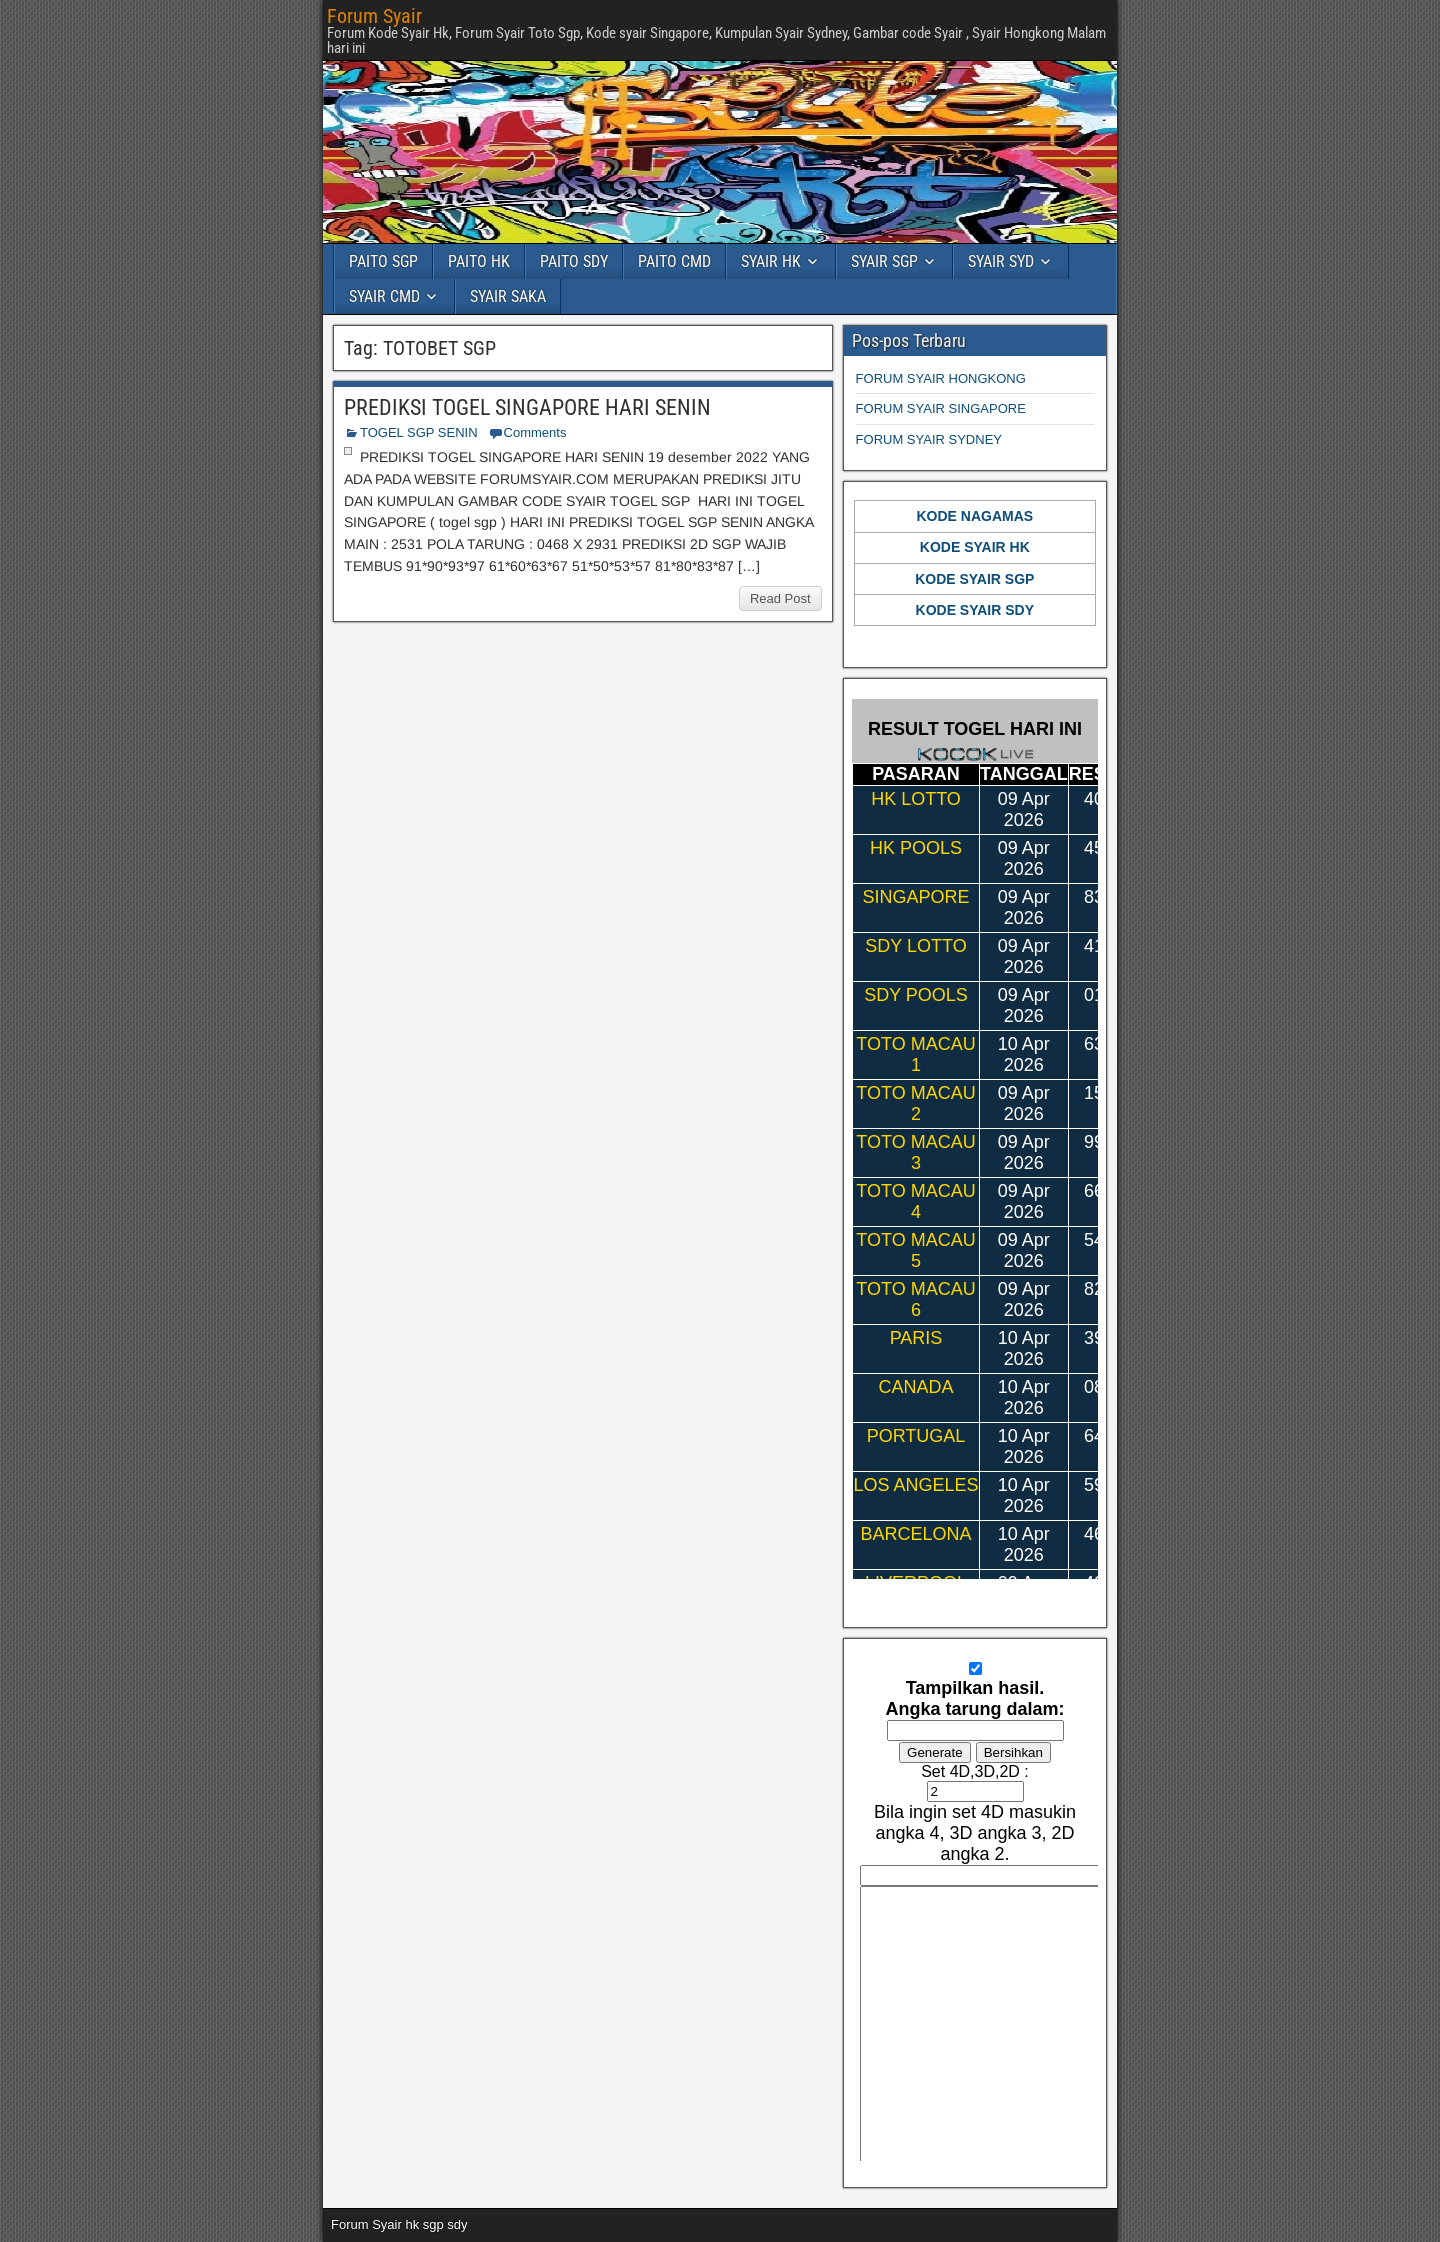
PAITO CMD (674, 261)
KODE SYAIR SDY (975, 610)
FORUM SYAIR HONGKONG (941, 378)
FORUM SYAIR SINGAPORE (941, 408)
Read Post (780, 598)
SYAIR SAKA (508, 296)
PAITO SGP (383, 261)
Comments (535, 432)
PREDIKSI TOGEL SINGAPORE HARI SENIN (527, 407)
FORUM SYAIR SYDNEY (929, 439)
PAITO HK (479, 261)
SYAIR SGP (884, 261)
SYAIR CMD (384, 296)
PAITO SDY (574, 261)
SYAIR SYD (1001, 261)
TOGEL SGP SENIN (419, 432)
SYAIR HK (771, 261)
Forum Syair (374, 16)
